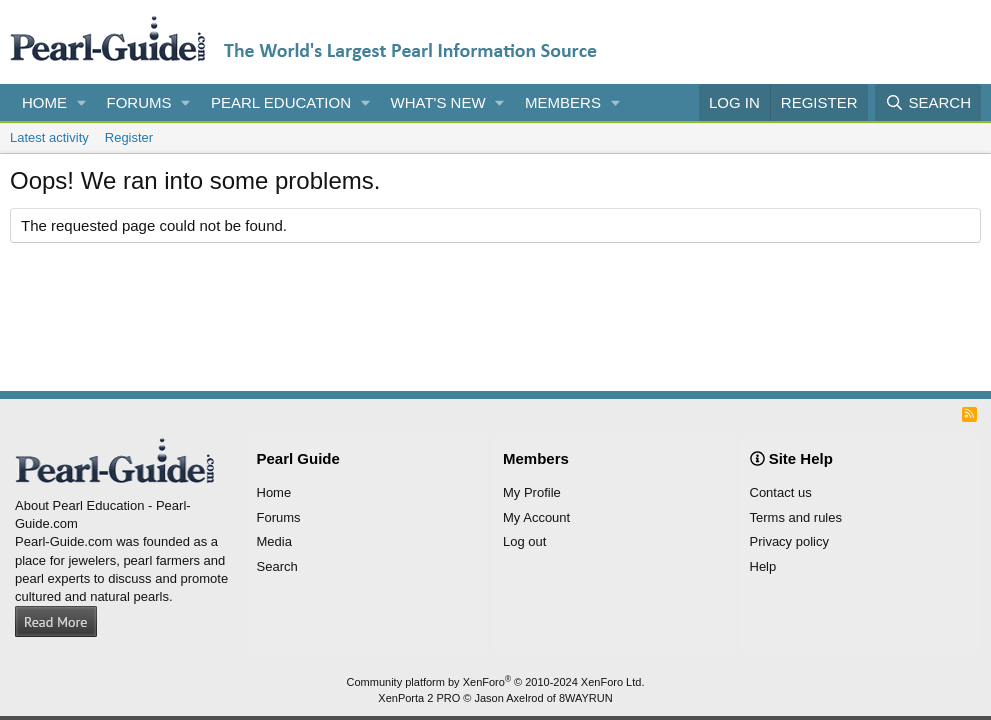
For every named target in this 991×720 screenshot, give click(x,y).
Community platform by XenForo (496, 682)
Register (129, 137)
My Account (536, 517)
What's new (438, 102)
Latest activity (49, 137)
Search (277, 566)
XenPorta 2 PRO (419, 698)
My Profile (532, 492)
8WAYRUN (586, 698)
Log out (524, 541)
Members (563, 102)
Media (274, 541)
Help (763, 566)
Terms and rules (796, 517)
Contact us (781, 492)
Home (44, 102)
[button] (82, 102)
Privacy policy (789, 541)
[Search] (928, 102)
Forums (139, 102)
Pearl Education (281, 102)
